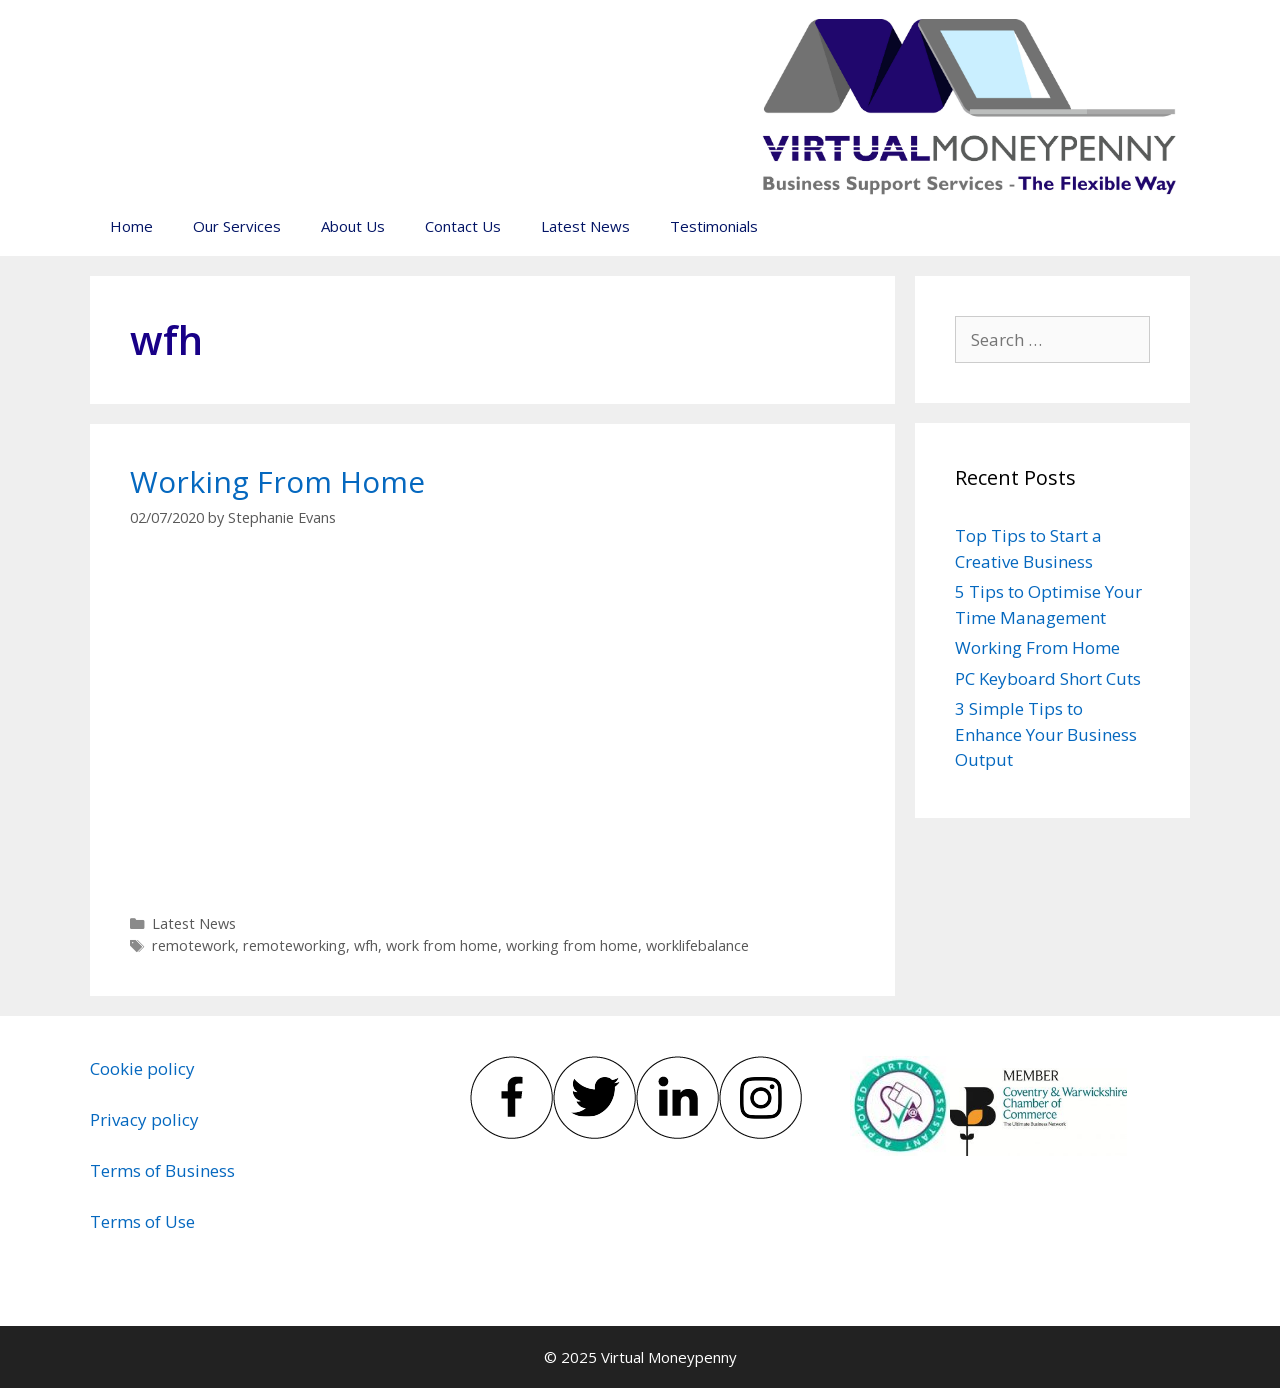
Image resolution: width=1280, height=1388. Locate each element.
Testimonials (714, 226)
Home (131, 226)
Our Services (237, 226)
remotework (193, 945)
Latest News (585, 226)
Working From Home (277, 481)
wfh (366, 945)
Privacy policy (144, 1119)
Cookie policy (142, 1068)
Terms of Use (142, 1221)
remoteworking (294, 945)
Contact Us (463, 226)
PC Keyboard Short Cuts (1048, 678)
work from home (442, 945)
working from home (572, 945)
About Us (353, 226)
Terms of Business (162, 1170)
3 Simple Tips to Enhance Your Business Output (1046, 734)
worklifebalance (697, 945)
